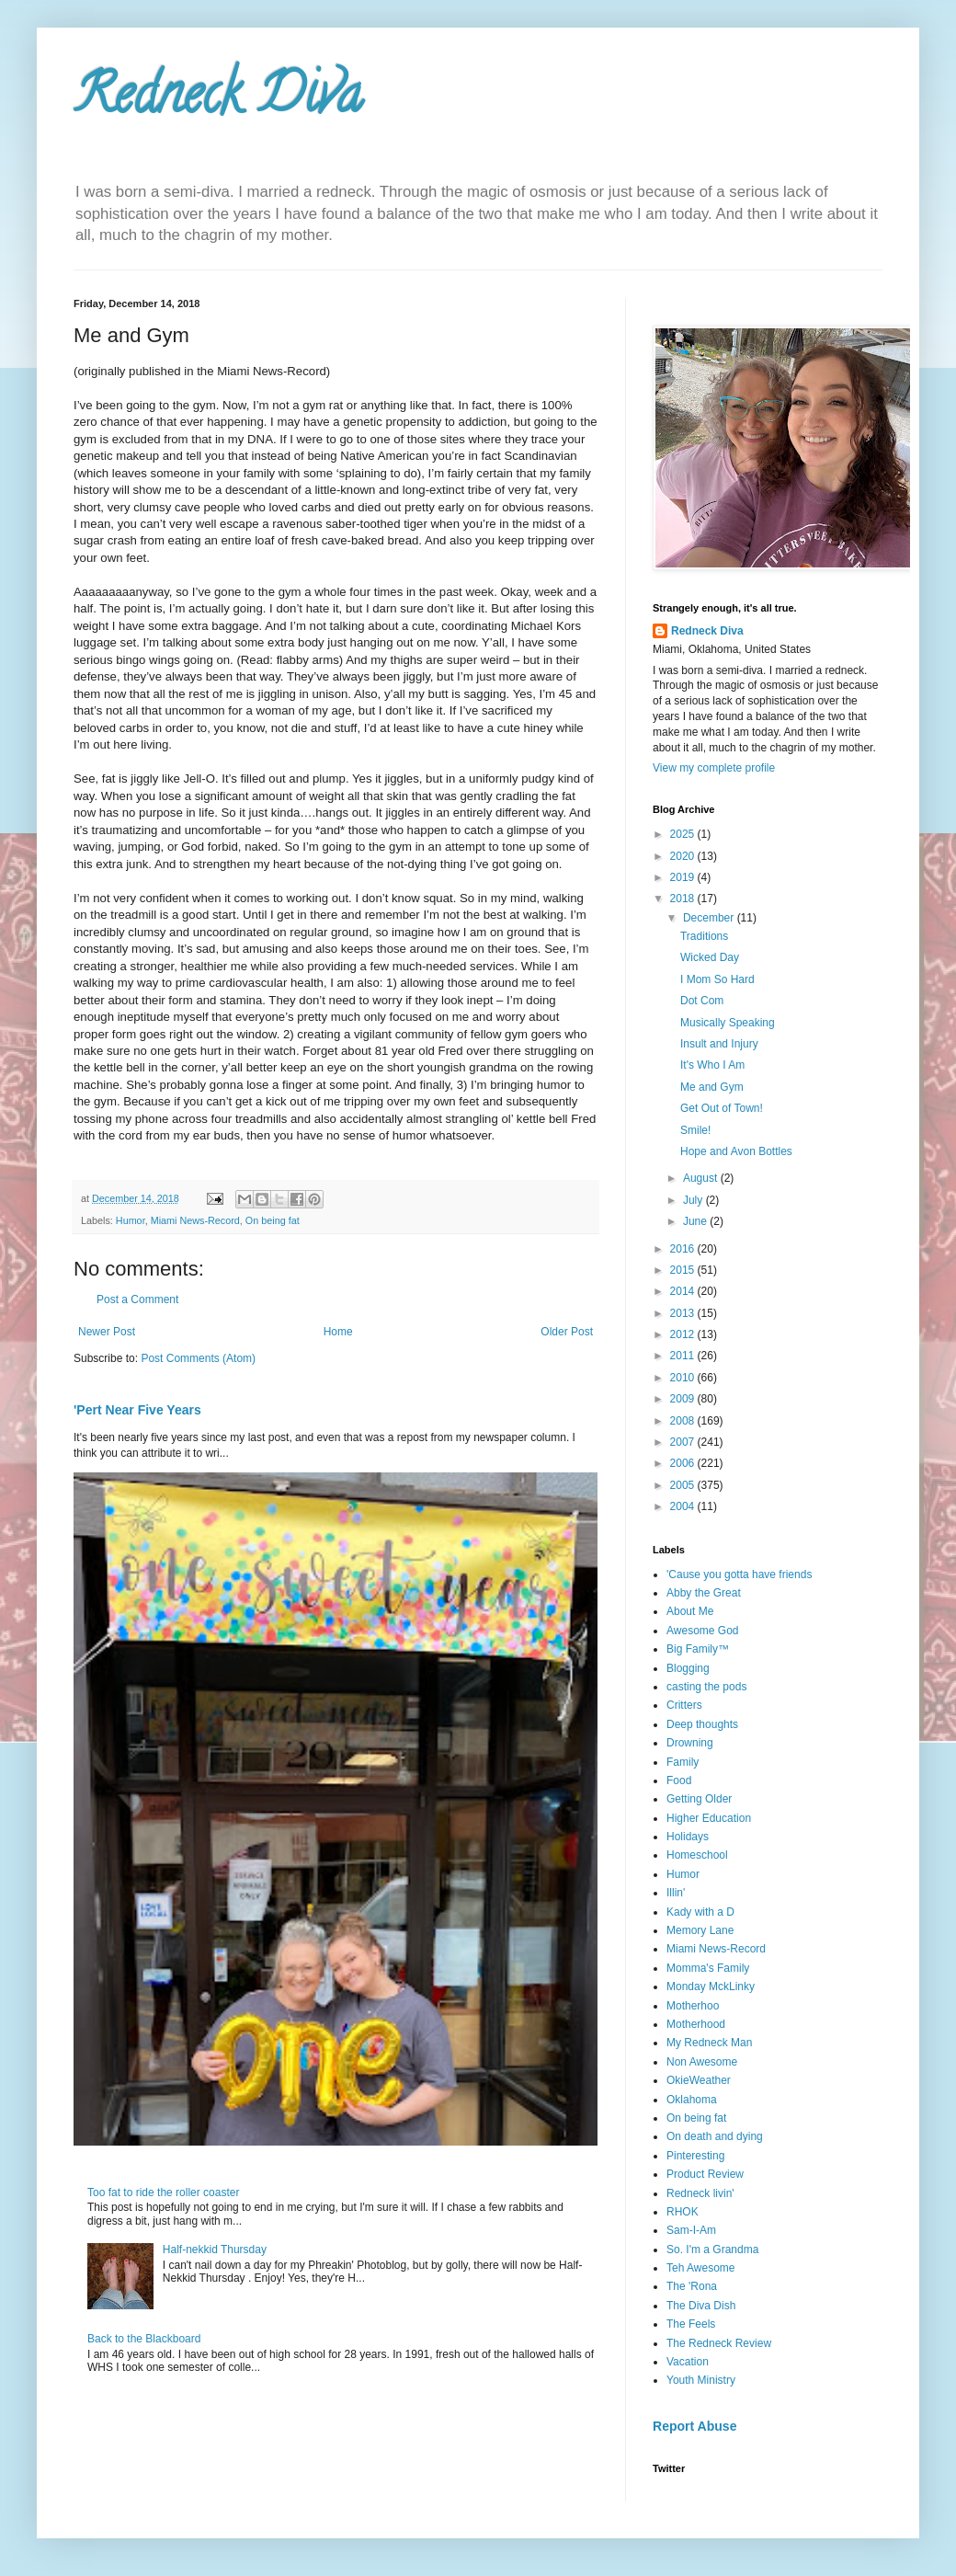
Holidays (687, 1836)
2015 (684, 1270)
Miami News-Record (195, 1220)
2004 (684, 1506)
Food (678, 1780)
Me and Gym (712, 1087)
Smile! (695, 1130)
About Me (689, 1611)
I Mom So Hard (717, 979)
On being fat (272, 1220)
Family (682, 1762)
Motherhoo (692, 2005)
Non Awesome (701, 2061)
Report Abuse (694, 2426)
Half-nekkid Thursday (215, 2249)
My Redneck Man (709, 2042)
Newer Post (106, 1331)
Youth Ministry (700, 2380)
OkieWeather (698, 2080)
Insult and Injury (719, 1043)
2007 (684, 1442)
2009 (684, 1398)
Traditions (704, 936)
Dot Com (701, 1000)
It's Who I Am (712, 1065)
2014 (684, 1291)
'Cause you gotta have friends (739, 1574)
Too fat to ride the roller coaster (163, 2192)
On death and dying (714, 2136)
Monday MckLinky (710, 1986)
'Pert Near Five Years (137, 1409)
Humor (130, 1220)
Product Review (705, 2174)
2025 (684, 834)
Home (338, 1331)
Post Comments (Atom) (198, 1358)
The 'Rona (691, 2286)
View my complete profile (714, 767)
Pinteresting (695, 2155)
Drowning (689, 1742)
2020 (684, 856)
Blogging (688, 1668)
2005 (684, 1485)
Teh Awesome (700, 2267)
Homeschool (697, 1855)
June (696, 1221)
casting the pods (706, 1686)
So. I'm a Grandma (712, 2249)
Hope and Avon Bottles (736, 1151)
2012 (684, 1334)
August (702, 1178)
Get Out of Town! (721, 1108)
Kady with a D (700, 1912)
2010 (684, 1377)
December (710, 917)
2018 (684, 898)
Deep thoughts (702, 1724)
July (694, 1200)
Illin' (675, 1892)
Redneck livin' (700, 2193)
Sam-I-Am (691, 2230)
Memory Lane (700, 1930)
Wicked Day (709, 957)
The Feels (690, 2324)
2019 (684, 877)
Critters (684, 1705)
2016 (684, 1248)
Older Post (567, 1331)
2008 (684, 1420)
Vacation (687, 2361)
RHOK (682, 2211)
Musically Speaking (727, 1022)
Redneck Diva (218, 100)
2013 (684, 1313)
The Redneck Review (718, 2343)
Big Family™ (697, 1649)
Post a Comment (137, 1299)
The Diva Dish (700, 2305)
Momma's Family (707, 1968)
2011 (684, 1355)
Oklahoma (691, 2099)
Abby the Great (703, 1592)
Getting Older (699, 1798)
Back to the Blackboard (143, 2338)
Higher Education (708, 1818)
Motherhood (695, 2024)
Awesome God (702, 1630)
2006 (684, 1463)
